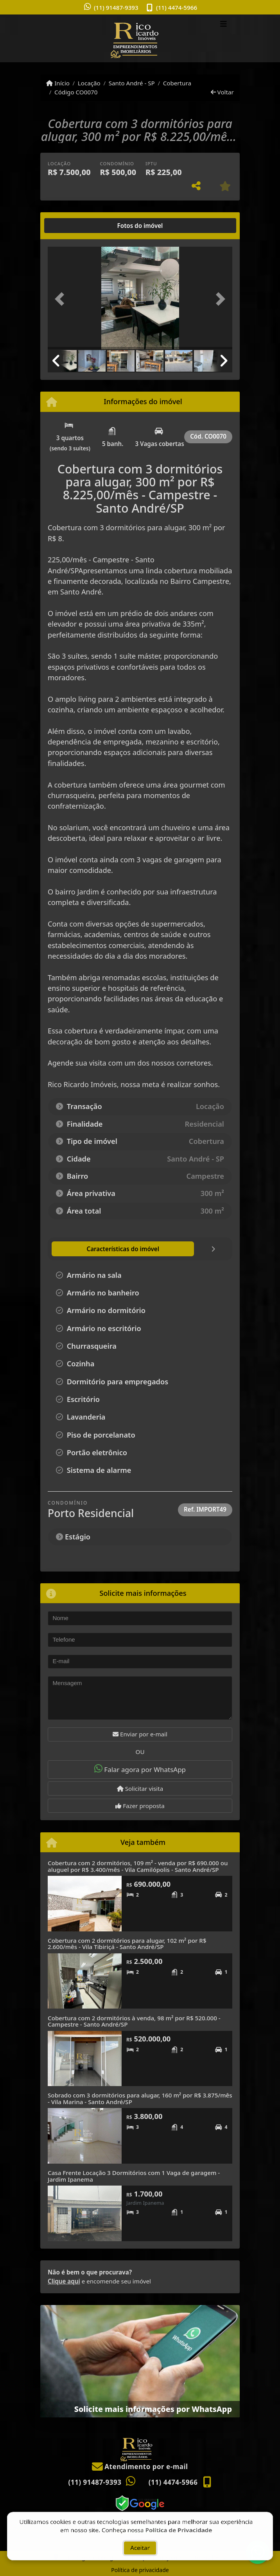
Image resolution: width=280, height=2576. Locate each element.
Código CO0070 (75, 92)
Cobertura (177, 83)
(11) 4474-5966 (176, 7)
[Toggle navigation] (223, 24)
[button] (61, 298)
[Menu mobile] (140, 38)
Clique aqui (64, 2281)
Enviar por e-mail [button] (140, 1734)
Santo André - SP (132, 83)
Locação (89, 83)
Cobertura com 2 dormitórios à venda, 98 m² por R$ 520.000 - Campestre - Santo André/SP (134, 2021)
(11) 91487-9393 (116, 7)
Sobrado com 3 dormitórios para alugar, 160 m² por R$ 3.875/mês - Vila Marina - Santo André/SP (140, 2098)
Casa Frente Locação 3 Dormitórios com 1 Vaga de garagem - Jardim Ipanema (134, 2176)
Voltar (222, 92)
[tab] (73, 225)
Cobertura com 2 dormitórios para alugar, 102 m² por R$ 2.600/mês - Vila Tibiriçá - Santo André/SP (127, 1944)
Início (58, 83)
